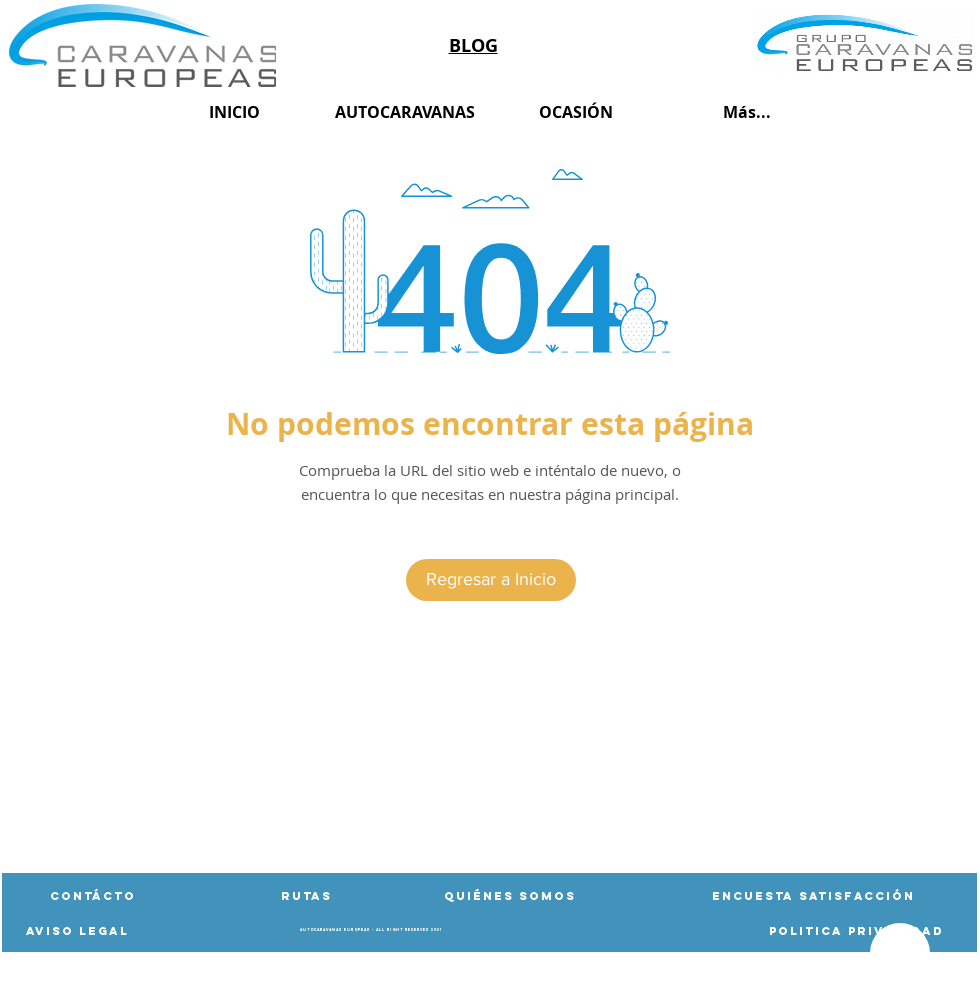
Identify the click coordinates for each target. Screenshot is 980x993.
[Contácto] (93, 895)
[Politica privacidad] (856, 930)
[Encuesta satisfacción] (813, 895)
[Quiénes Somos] (510, 895)
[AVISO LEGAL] (77, 930)
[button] (306, 895)
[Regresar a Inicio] (491, 580)
